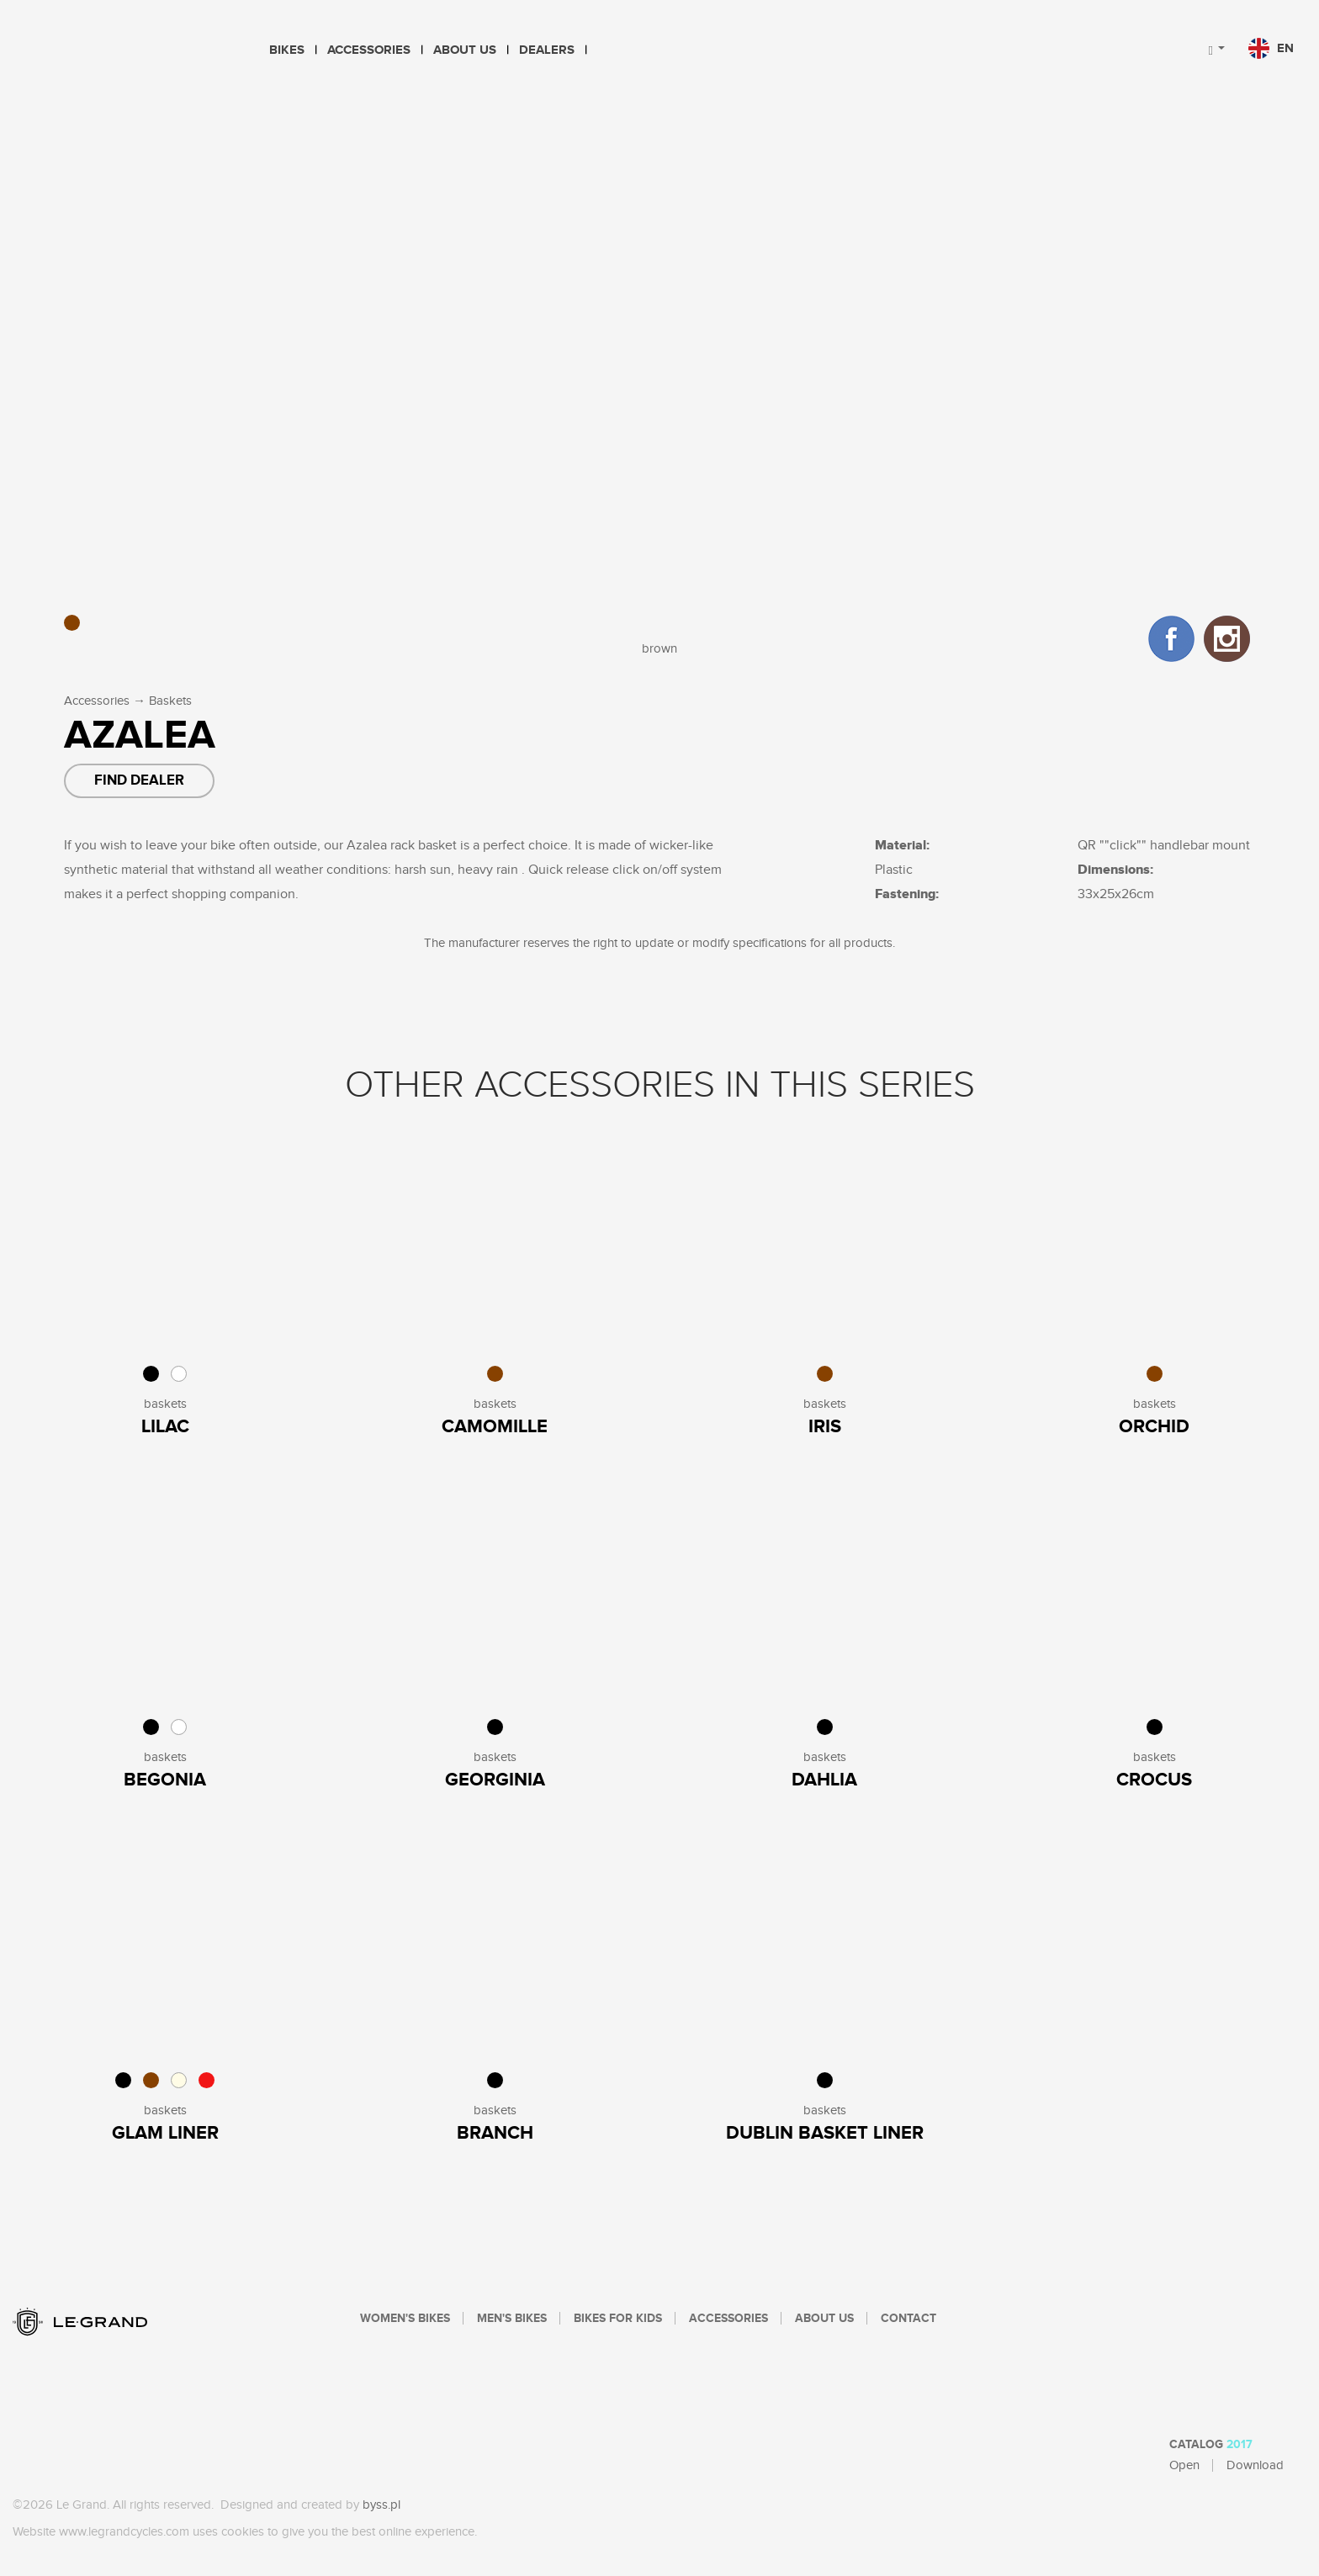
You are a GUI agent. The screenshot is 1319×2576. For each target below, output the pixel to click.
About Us (464, 50)
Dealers (547, 50)
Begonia (165, 1780)
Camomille (495, 1426)
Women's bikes (405, 2319)
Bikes (287, 50)
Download (1255, 2465)
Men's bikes (512, 2319)
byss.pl (381, 2505)
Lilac (165, 1426)
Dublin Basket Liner (825, 2133)
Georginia (495, 1780)
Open (1184, 2465)
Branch (495, 2133)
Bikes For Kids (618, 2319)
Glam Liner (165, 2133)
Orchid (1154, 1426)
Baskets (170, 701)
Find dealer (139, 780)
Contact (908, 2319)
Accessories (369, 50)
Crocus (1154, 1780)
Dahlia (824, 1780)
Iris (824, 1426)
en (1271, 48)
